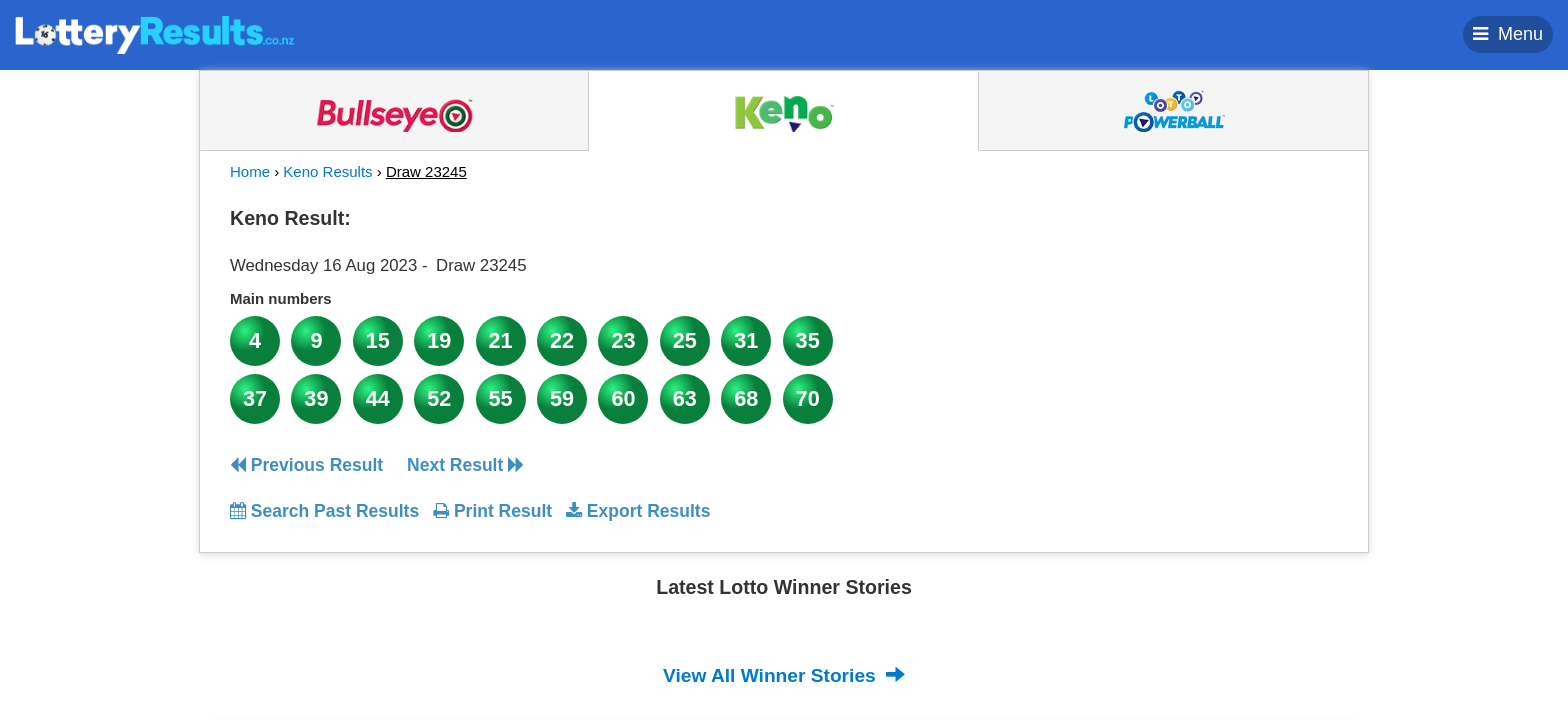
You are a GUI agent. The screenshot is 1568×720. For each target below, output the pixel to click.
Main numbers (281, 298)
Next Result (465, 465)
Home (250, 171)
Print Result (492, 511)
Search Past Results (324, 511)
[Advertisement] (1157, 324)
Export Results (638, 511)
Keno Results (327, 171)
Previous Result (306, 465)
